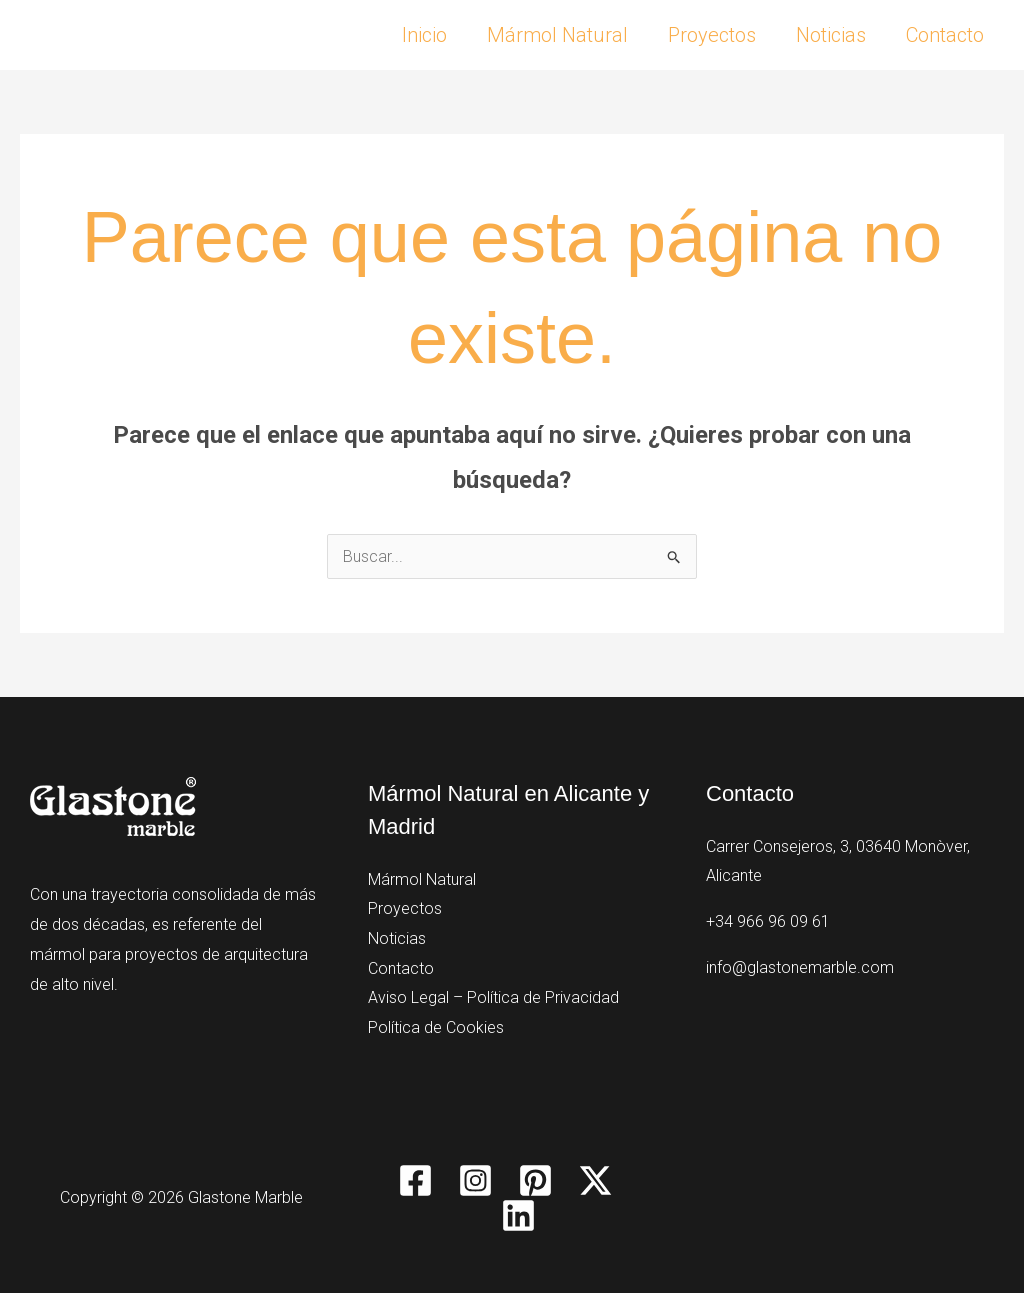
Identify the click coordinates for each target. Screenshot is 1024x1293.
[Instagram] (475, 1180)
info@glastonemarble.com (800, 967)
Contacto (945, 35)
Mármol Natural (557, 35)
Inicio (424, 35)
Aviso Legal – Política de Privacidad (493, 997)
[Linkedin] (518, 1215)
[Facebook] (415, 1180)
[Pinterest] (535, 1180)
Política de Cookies (436, 1027)
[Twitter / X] (595, 1180)
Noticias (831, 35)
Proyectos (712, 35)
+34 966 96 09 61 (768, 921)
